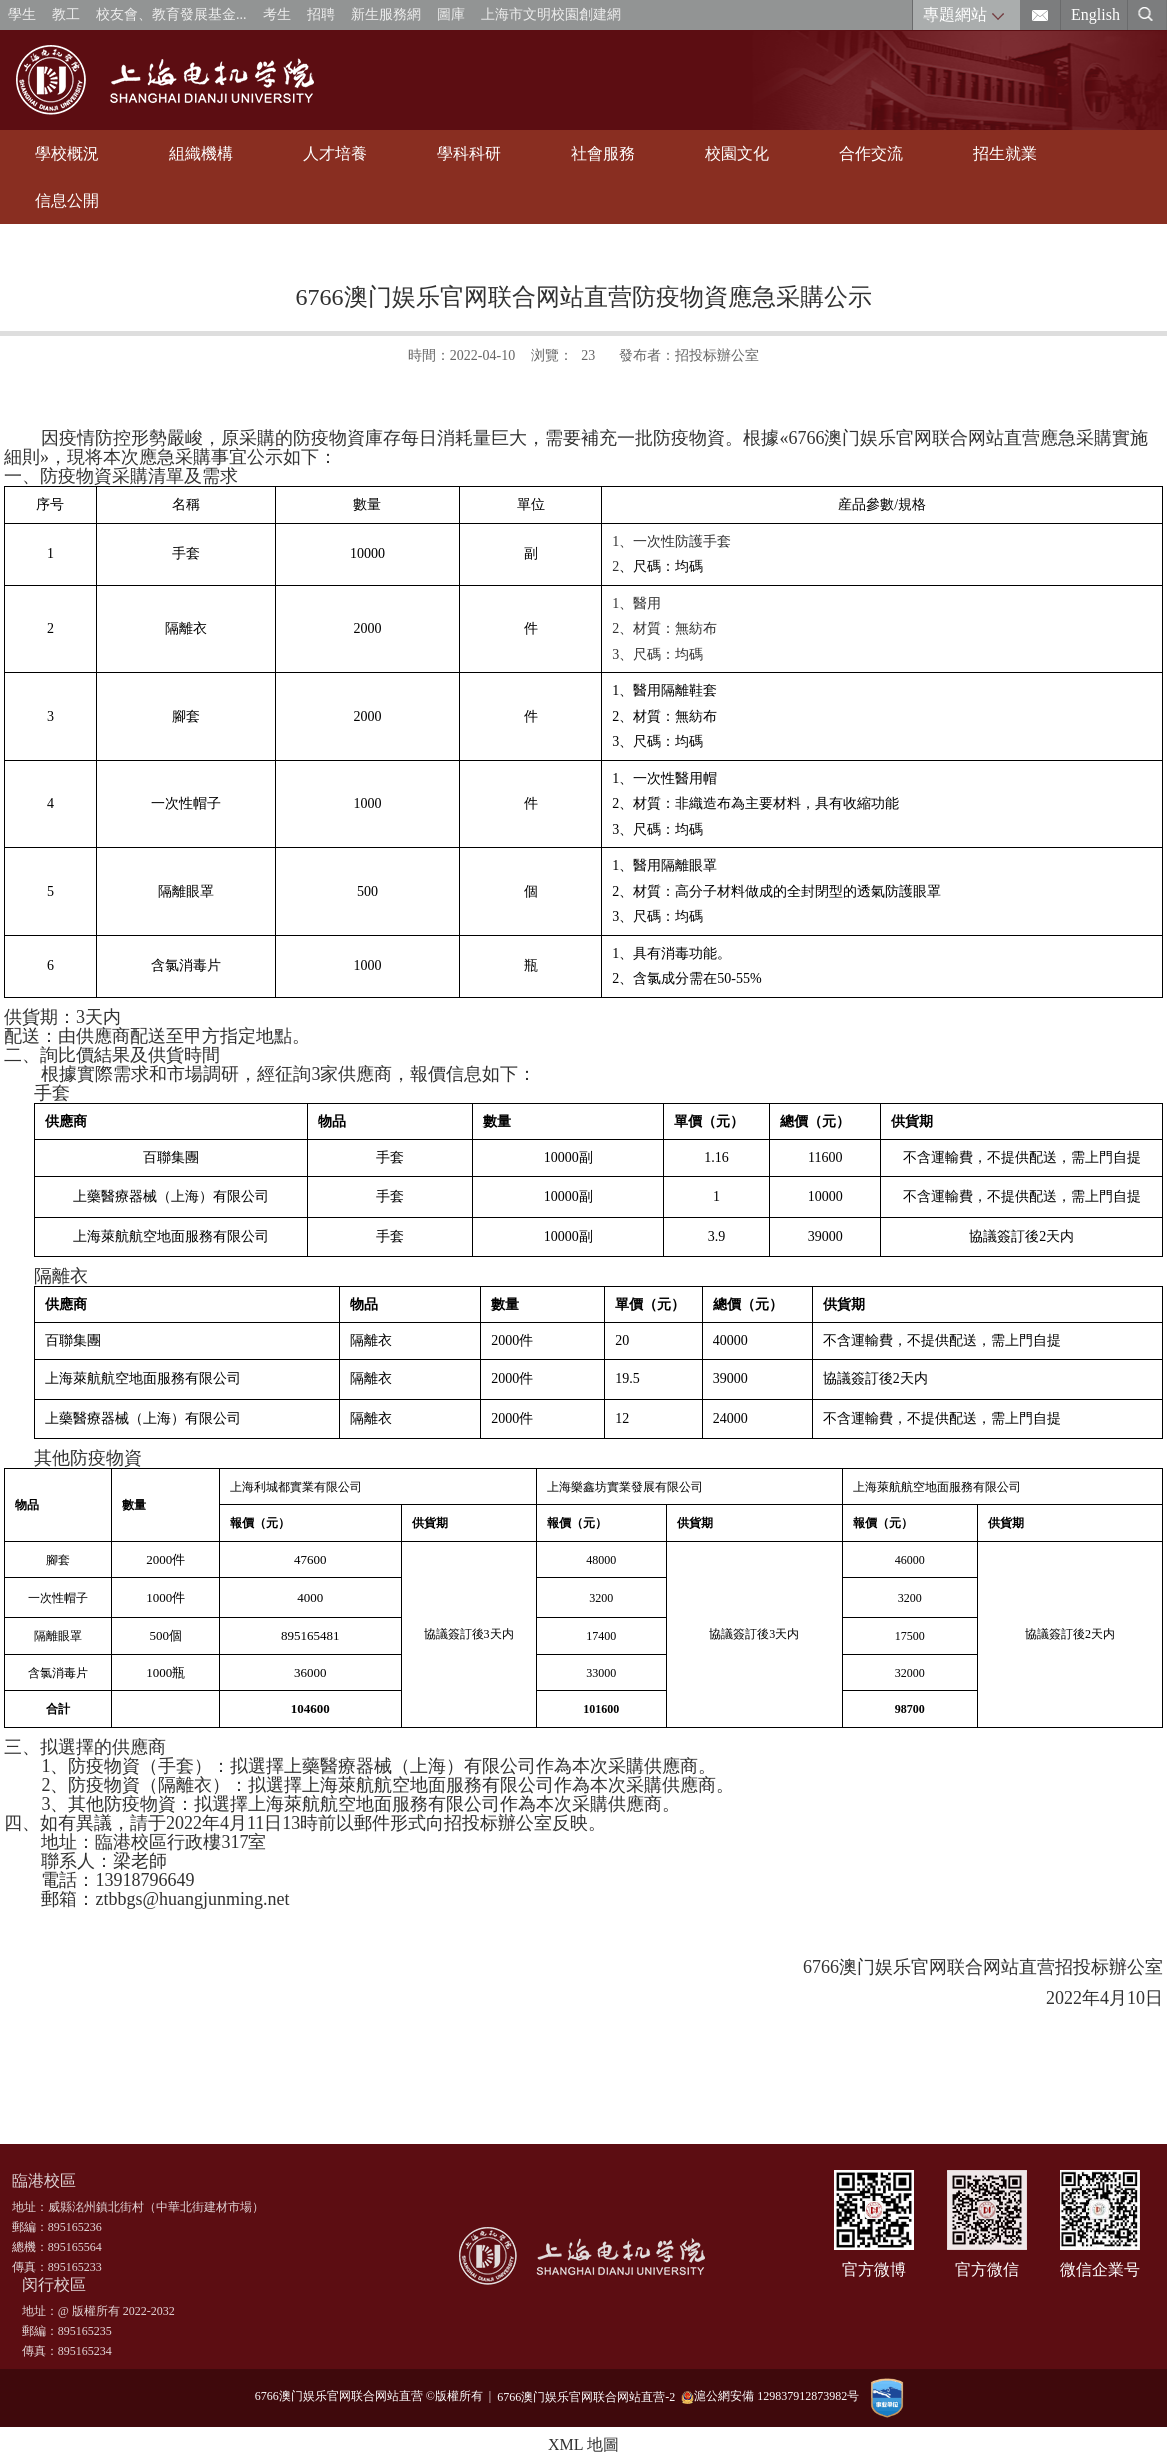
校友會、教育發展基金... (171, 14)
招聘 (321, 14)
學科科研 (469, 153)
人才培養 (335, 153)
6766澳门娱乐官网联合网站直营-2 (589, 2396)
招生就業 (1005, 153)
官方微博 (874, 2269)
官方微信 (987, 2269)
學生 (22, 14)
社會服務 (603, 153)
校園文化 (737, 153)
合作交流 (871, 153)
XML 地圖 (583, 2444)
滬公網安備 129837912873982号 (770, 2396)
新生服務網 (386, 14)
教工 (66, 14)
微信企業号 (1100, 2269)
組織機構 (201, 153)
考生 (277, 14)
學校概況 (67, 153)
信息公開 (67, 200)
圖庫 (451, 14)
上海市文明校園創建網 (551, 14)
